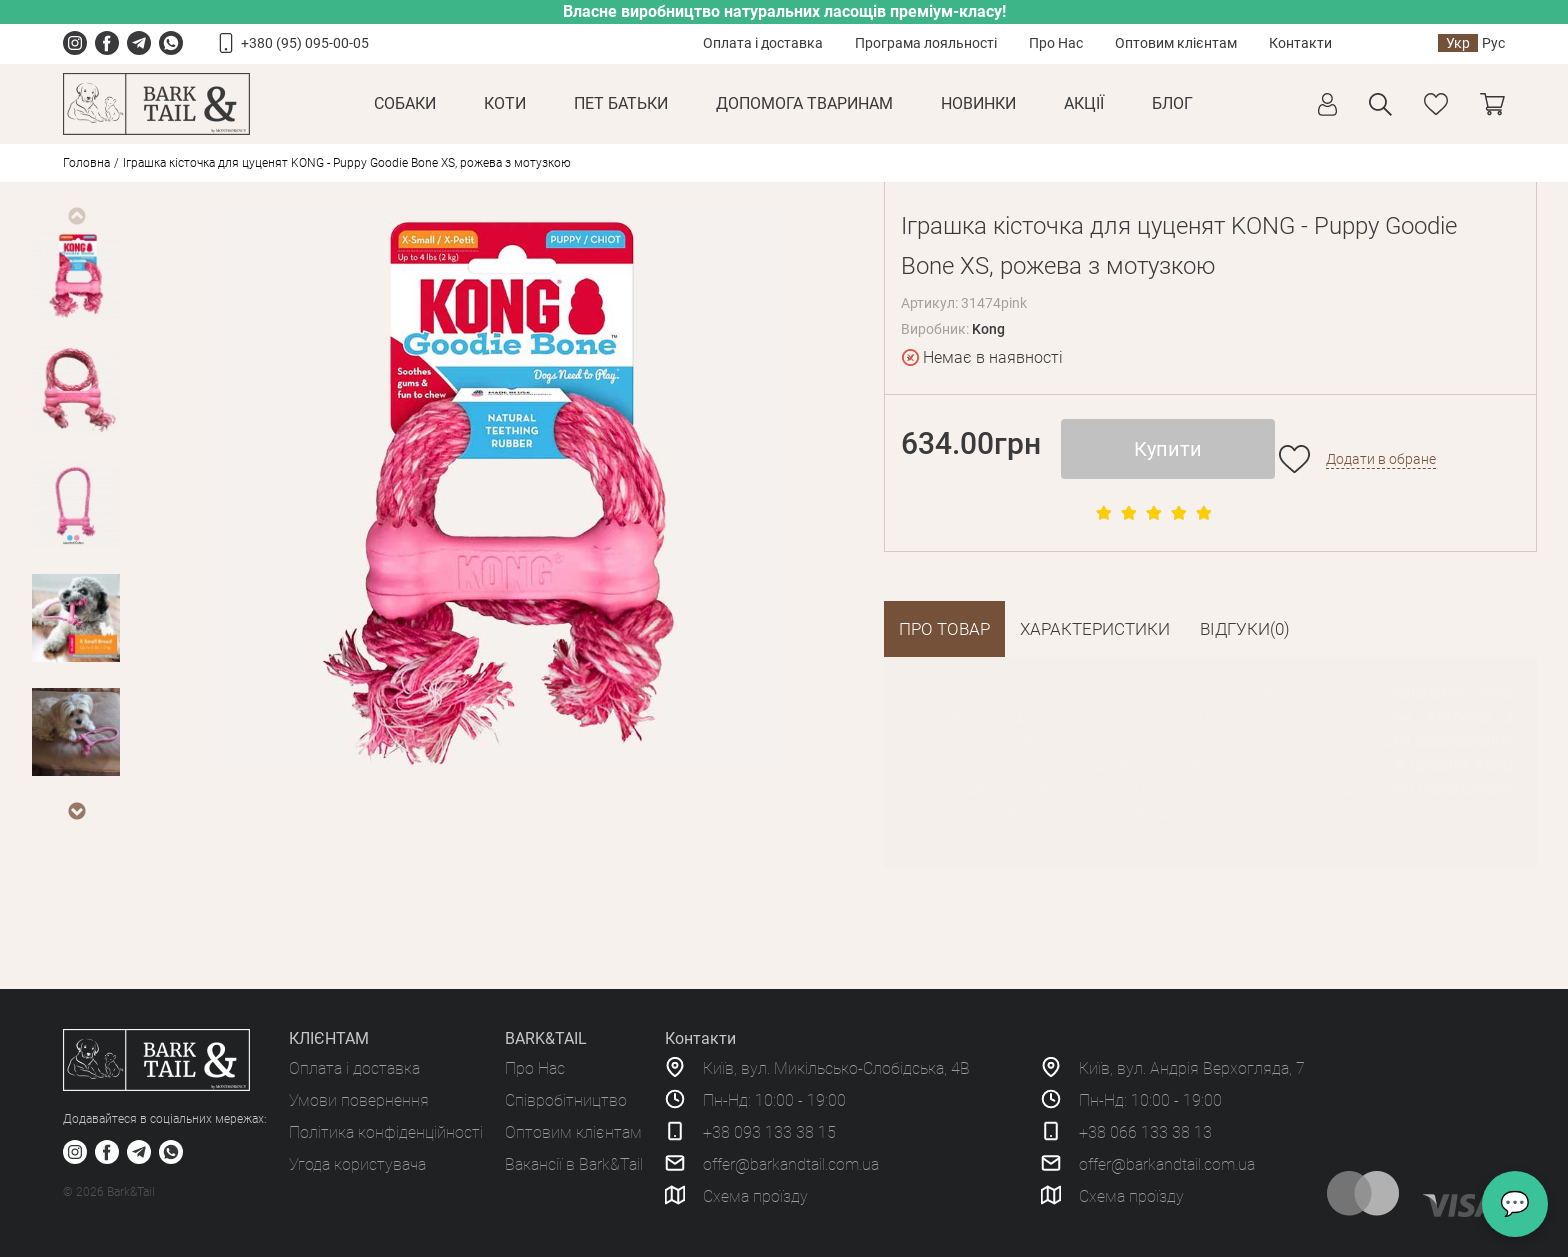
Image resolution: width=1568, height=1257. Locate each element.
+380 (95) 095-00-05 (305, 43)
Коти (505, 103)
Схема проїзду (755, 1196)
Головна (86, 163)
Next (76, 811)
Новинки (978, 103)
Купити (1168, 449)
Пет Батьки (621, 103)
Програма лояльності (926, 43)
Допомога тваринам (804, 103)
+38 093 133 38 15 (769, 1132)
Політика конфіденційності (386, 1132)
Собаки (405, 103)
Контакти (1300, 43)
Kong (988, 329)
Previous (76, 216)
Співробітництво (566, 1100)
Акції (1084, 103)
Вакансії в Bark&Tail (574, 1164)
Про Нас (1056, 43)
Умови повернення (359, 1100)
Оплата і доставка (763, 43)
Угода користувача (357, 1164)
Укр (1458, 43)
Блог (1172, 103)
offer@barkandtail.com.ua (791, 1164)
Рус (1493, 43)
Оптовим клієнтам (1176, 43)
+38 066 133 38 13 (1145, 1132)
